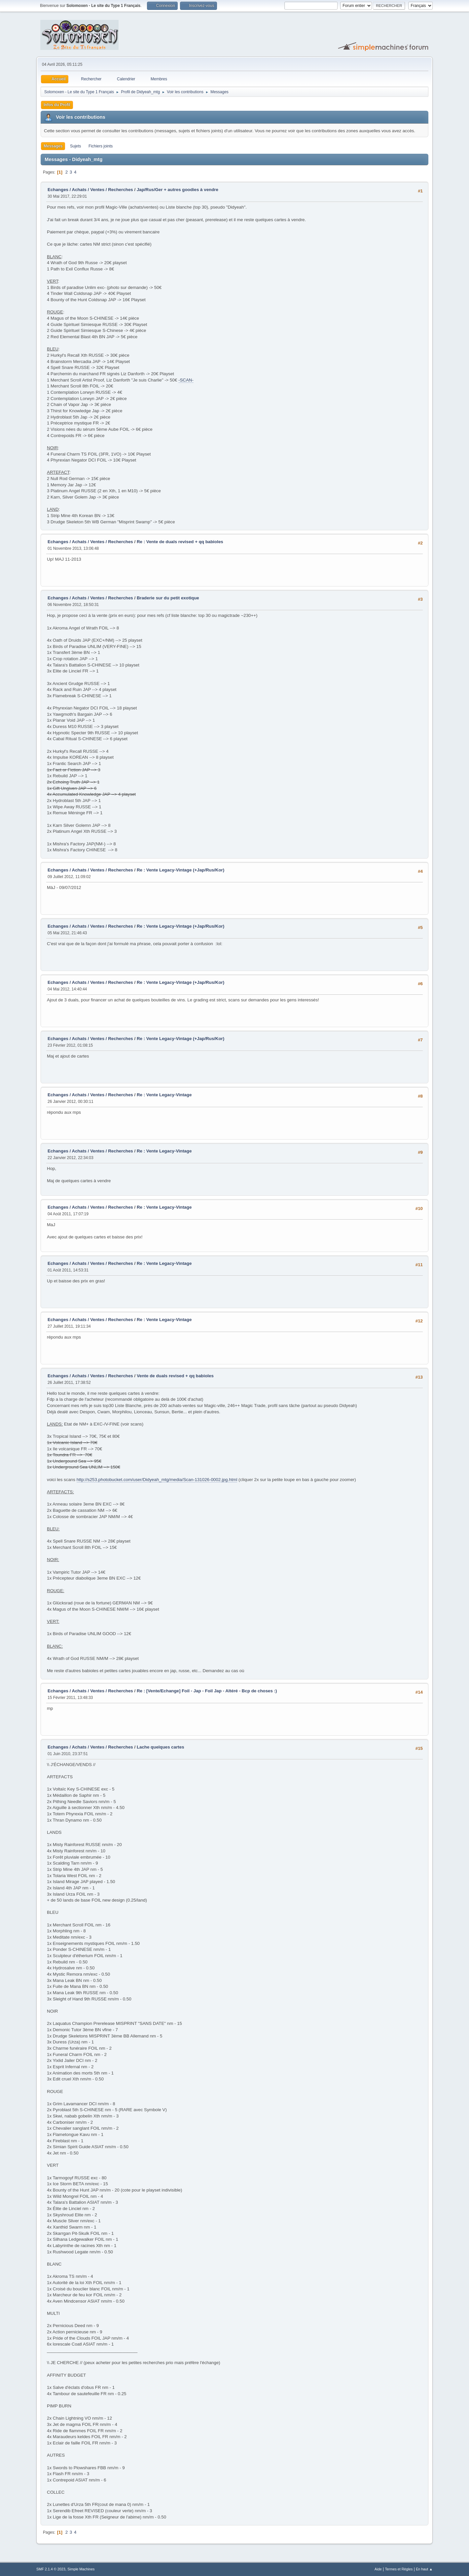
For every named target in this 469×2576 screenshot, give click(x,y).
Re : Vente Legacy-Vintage (164, 1094)
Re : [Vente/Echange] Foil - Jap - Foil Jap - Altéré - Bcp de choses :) (207, 1690)
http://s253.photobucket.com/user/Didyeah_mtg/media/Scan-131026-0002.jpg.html (157, 1479)
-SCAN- (186, 380)
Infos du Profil (57, 104)
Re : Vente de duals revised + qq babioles (180, 541)
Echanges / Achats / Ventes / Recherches (90, 189)
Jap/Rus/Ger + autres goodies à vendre (177, 189)
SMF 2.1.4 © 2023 (50, 2569)
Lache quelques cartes (160, 1747)
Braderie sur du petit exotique (168, 597)
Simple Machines (80, 2569)
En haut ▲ (424, 2569)
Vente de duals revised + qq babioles (175, 1375)
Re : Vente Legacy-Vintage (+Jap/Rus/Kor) (180, 869)
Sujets (75, 146)
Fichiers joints (101, 146)
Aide (378, 2569)
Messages (53, 146)
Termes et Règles (399, 2569)
